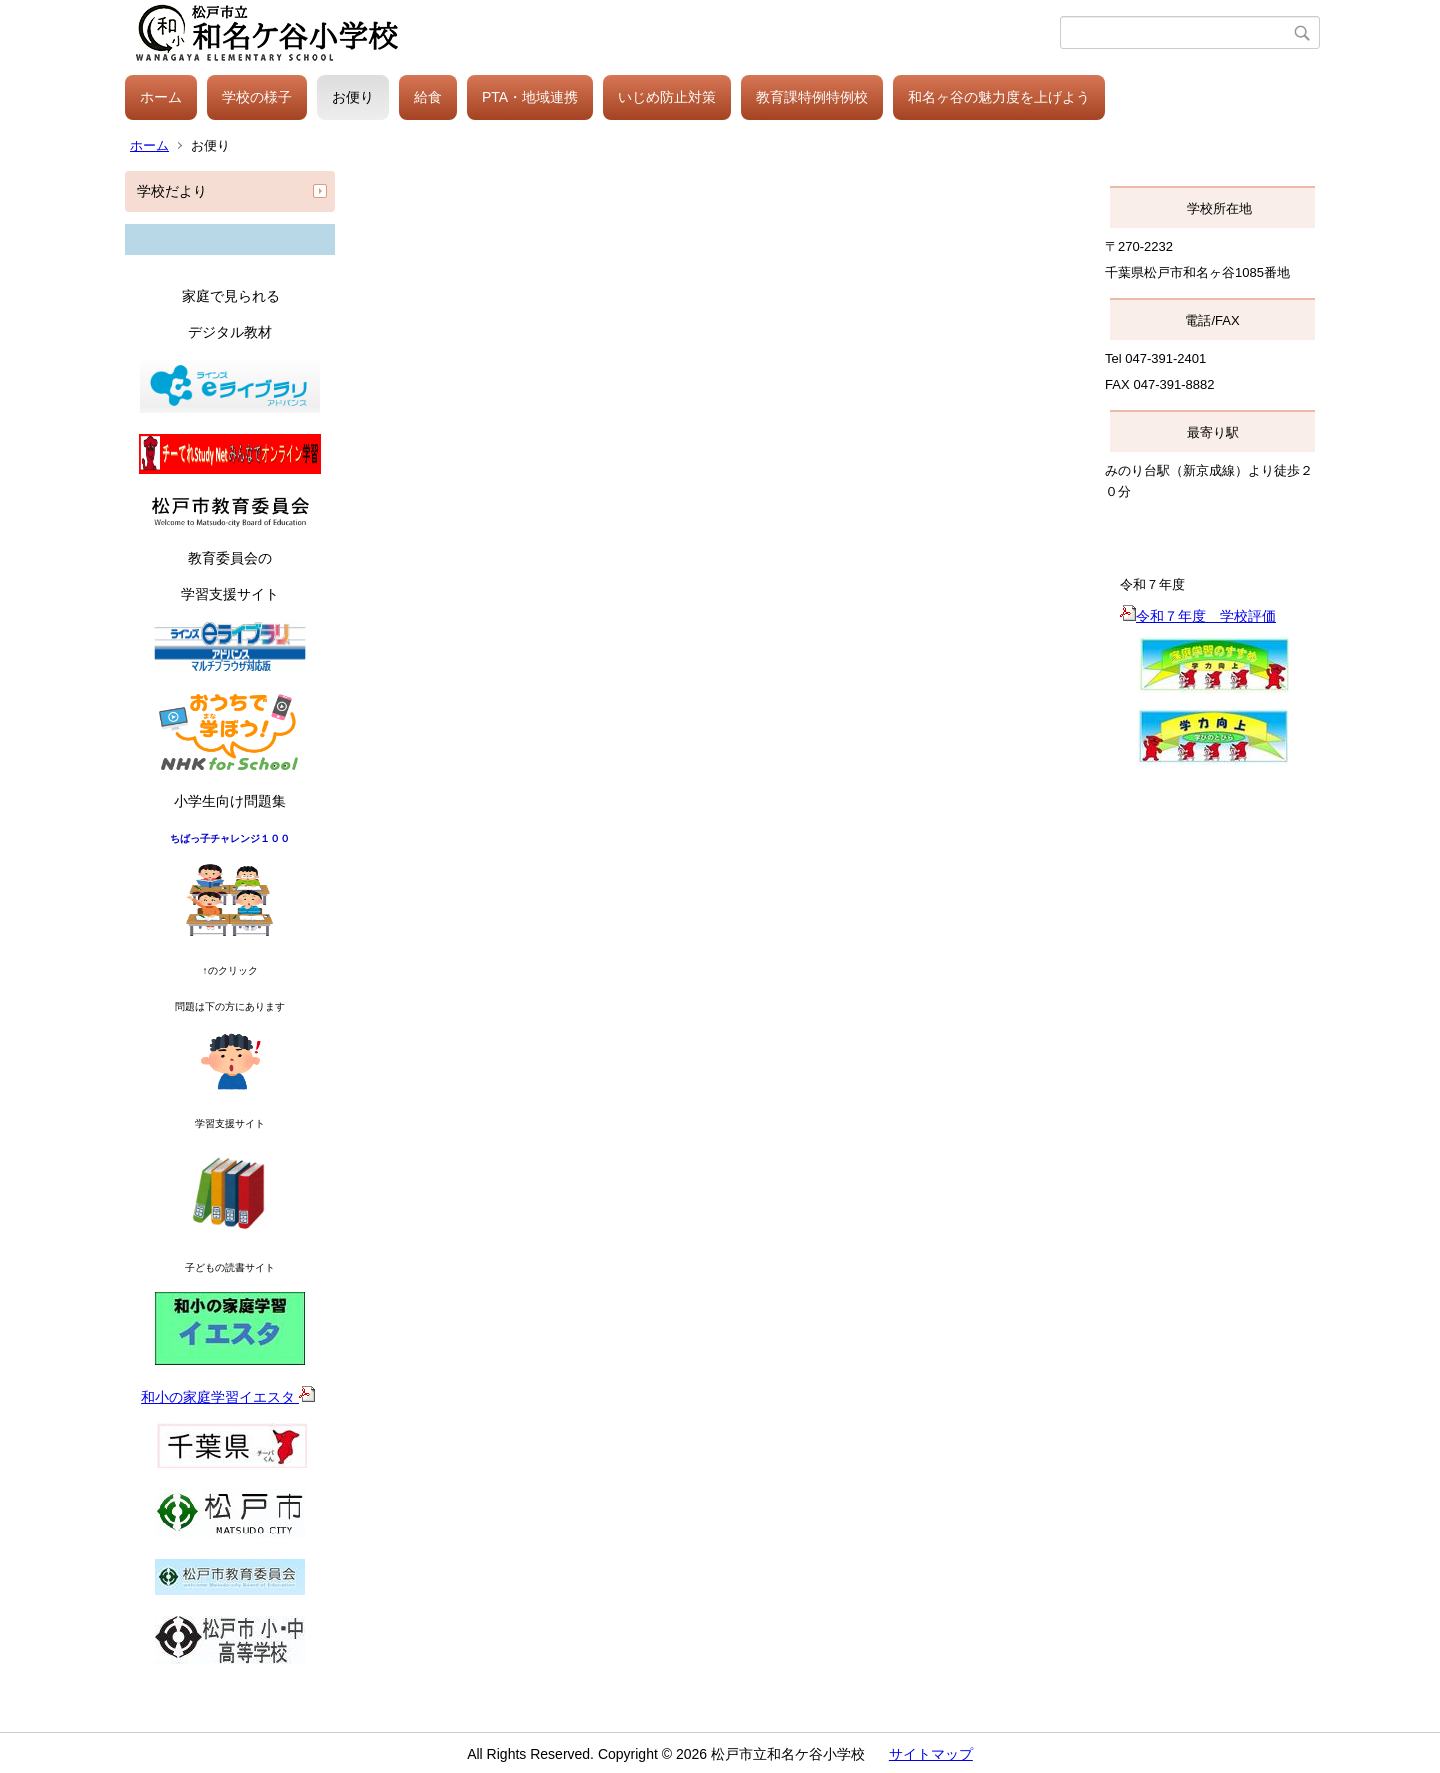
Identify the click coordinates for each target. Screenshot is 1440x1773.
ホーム (161, 97)
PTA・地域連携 (530, 97)
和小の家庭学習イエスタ (228, 1397)
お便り (353, 97)
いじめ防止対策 (667, 97)
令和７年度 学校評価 (1198, 616)
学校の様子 (257, 97)
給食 (428, 97)
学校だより (172, 191)
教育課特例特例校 (812, 97)
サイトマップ (931, 1754)
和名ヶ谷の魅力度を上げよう (999, 97)
